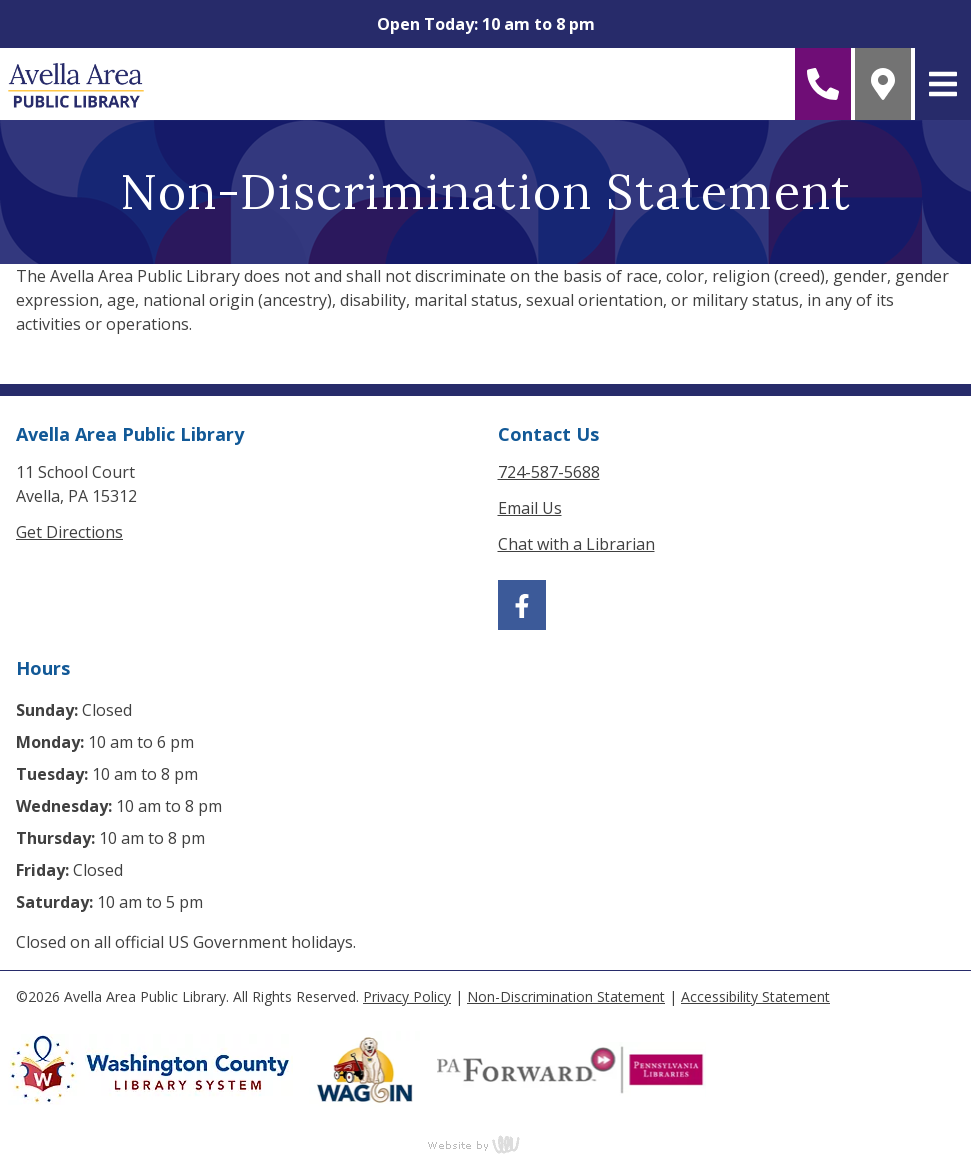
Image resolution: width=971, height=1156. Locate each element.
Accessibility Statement (755, 996)
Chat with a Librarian (576, 544)
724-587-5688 (549, 472)
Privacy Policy (407, 996)
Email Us (530, 508)
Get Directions (69, 532)
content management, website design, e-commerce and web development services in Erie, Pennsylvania (486, 1144)
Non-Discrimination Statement (566, 996)
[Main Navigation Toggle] (943, 84)
